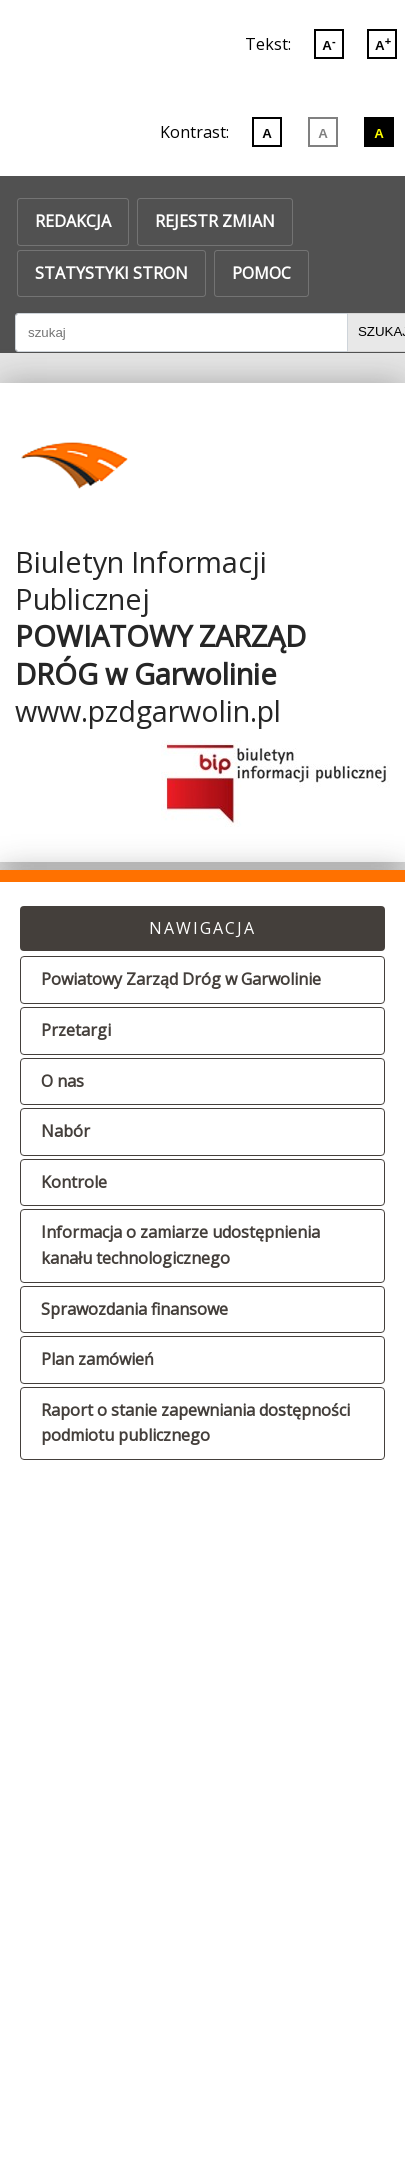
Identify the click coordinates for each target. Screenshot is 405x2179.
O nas (62, 1081)
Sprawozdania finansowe (134, 1309)
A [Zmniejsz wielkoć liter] (328, 44)
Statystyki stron (111, 273)
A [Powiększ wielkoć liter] (383, 44)
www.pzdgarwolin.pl (148, 710)
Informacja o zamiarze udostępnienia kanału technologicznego (180, 1245)
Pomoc (261, 273)
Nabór (65, 1131)
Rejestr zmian (215, 221)
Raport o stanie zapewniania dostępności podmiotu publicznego (195, 1423)
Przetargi (76, 1030)
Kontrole (74, 1182)
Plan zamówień (97, 1359)
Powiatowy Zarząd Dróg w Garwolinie (181, 979)
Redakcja (73, 221)
